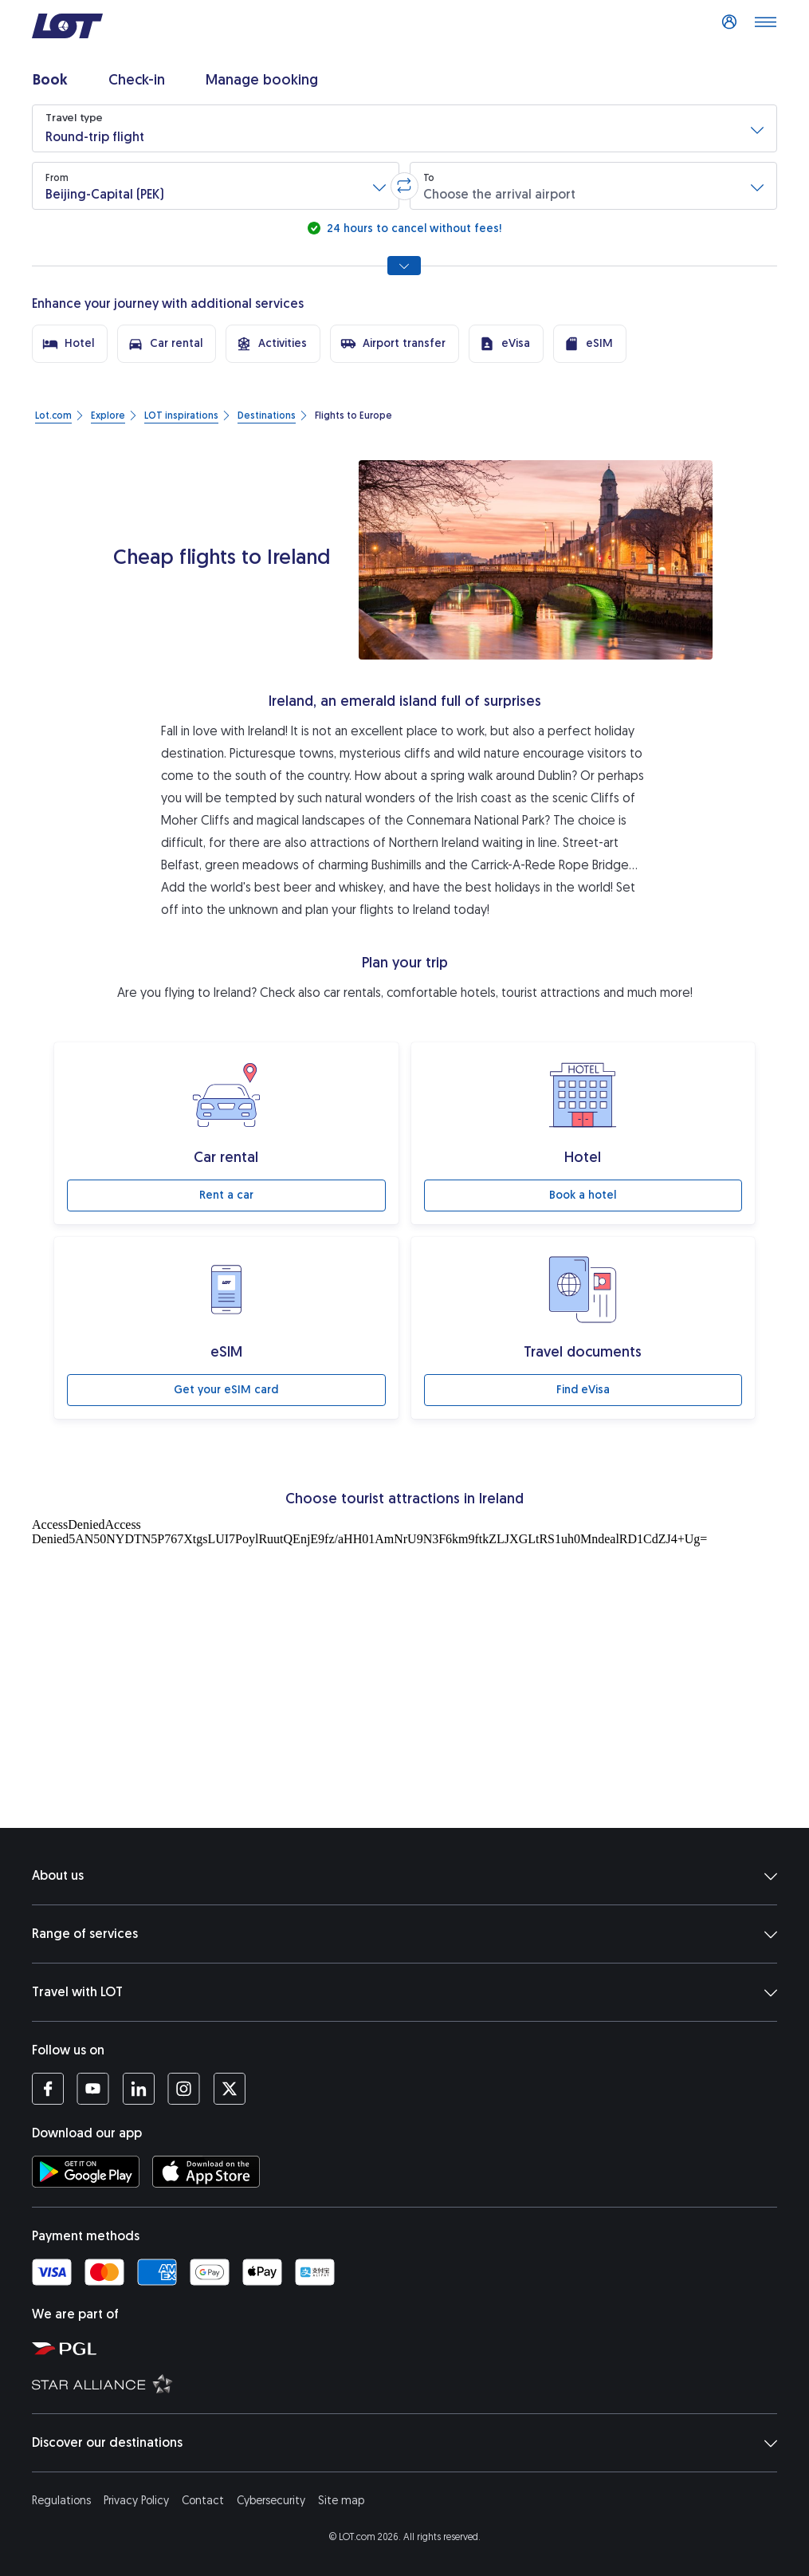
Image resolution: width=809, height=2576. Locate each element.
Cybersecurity (271, 2500)
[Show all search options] (404, 265)
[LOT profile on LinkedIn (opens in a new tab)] (138, 2089)
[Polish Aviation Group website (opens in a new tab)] (412, 2348)
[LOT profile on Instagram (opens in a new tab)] (183, 2089)
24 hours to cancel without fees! (412, 228)
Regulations (61, 2500)
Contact (203, 2500)
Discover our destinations (404, 2442)
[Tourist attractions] (404, 1669)
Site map (341, 2500)
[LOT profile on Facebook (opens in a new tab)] (48, 2089)
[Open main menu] (765, 26)
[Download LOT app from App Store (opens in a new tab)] (206, 2172)
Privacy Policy (136, 2500)
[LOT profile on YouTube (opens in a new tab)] (93, 2089)
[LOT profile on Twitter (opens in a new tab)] (229, 2089)
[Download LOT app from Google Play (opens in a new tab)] (85, 2172)
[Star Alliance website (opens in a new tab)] (412, 2383)
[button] (404, 128)
